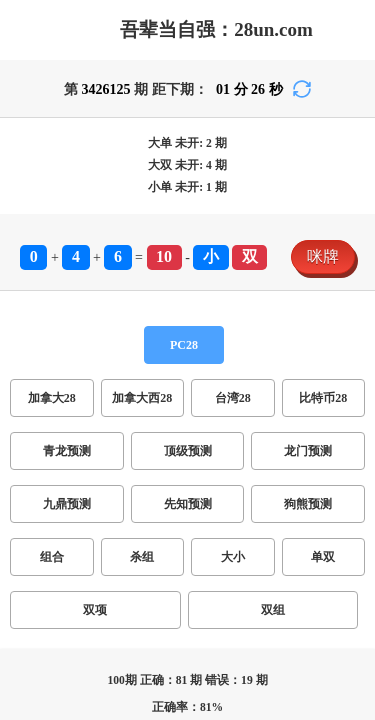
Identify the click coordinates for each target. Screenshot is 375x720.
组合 (24, 420)
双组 (204, 420)
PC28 (26, 338)
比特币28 (244, 357)
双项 (168, 420)
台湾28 (184, 357)
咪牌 (24, 318)
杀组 (60, 420)
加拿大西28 (116, 357)
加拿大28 (40, 357)
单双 (132, 420)
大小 (96, 420)
